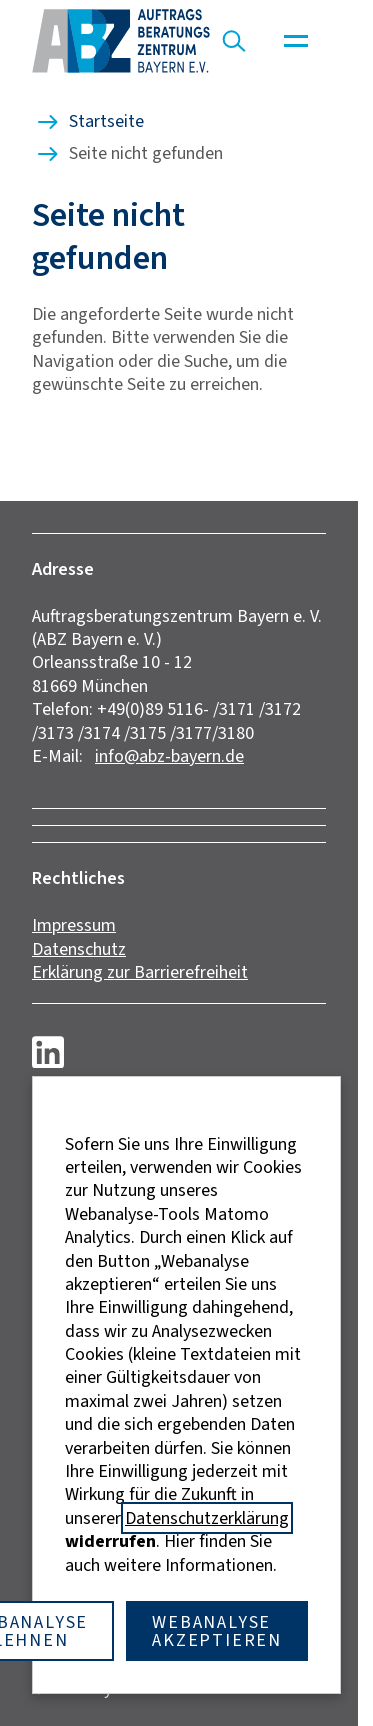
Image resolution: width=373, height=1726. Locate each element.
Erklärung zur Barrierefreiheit (140, 972)
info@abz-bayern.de (169, 756)
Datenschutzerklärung (207, 1518)
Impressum (74, 925)
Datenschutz (79, 949)
